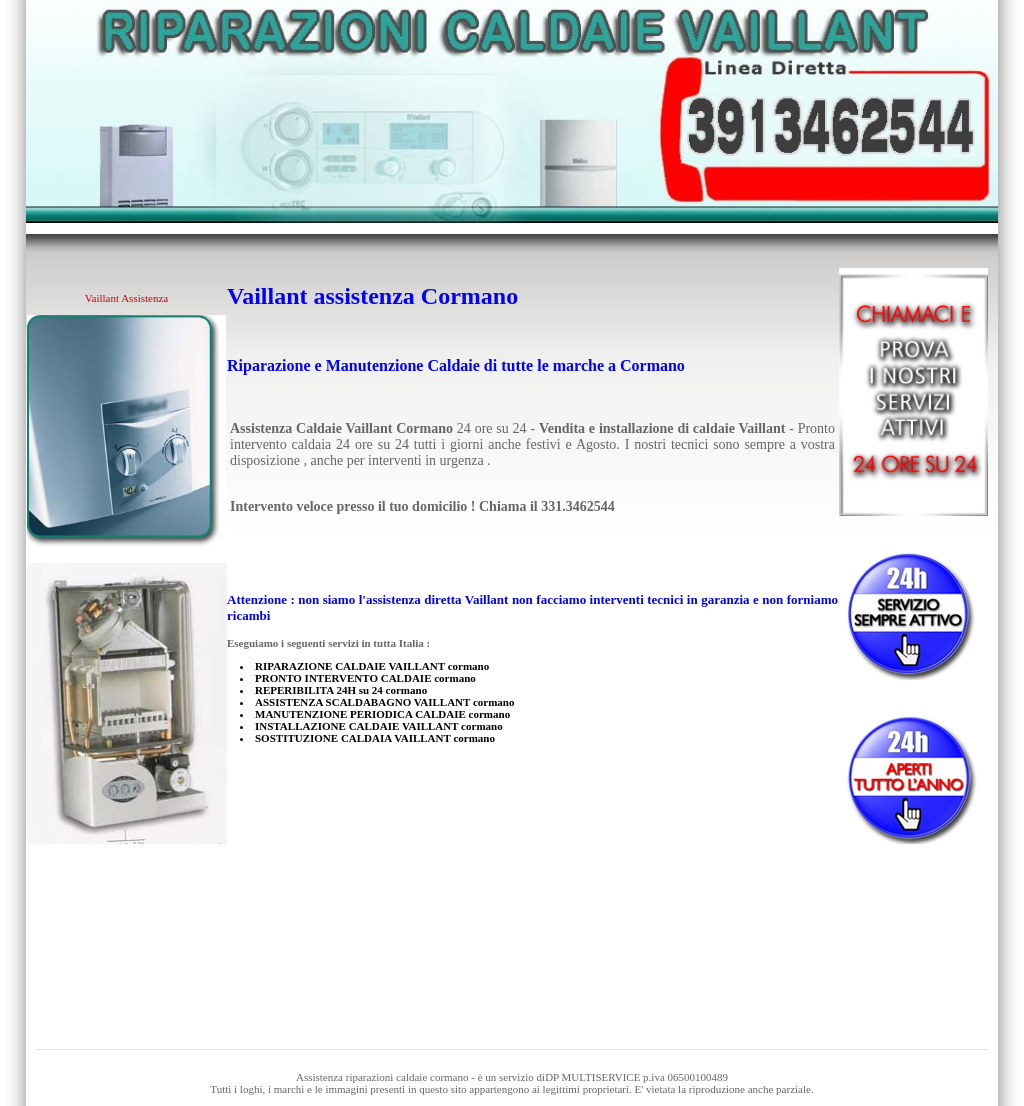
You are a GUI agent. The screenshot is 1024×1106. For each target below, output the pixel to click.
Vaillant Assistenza (126, 298)
